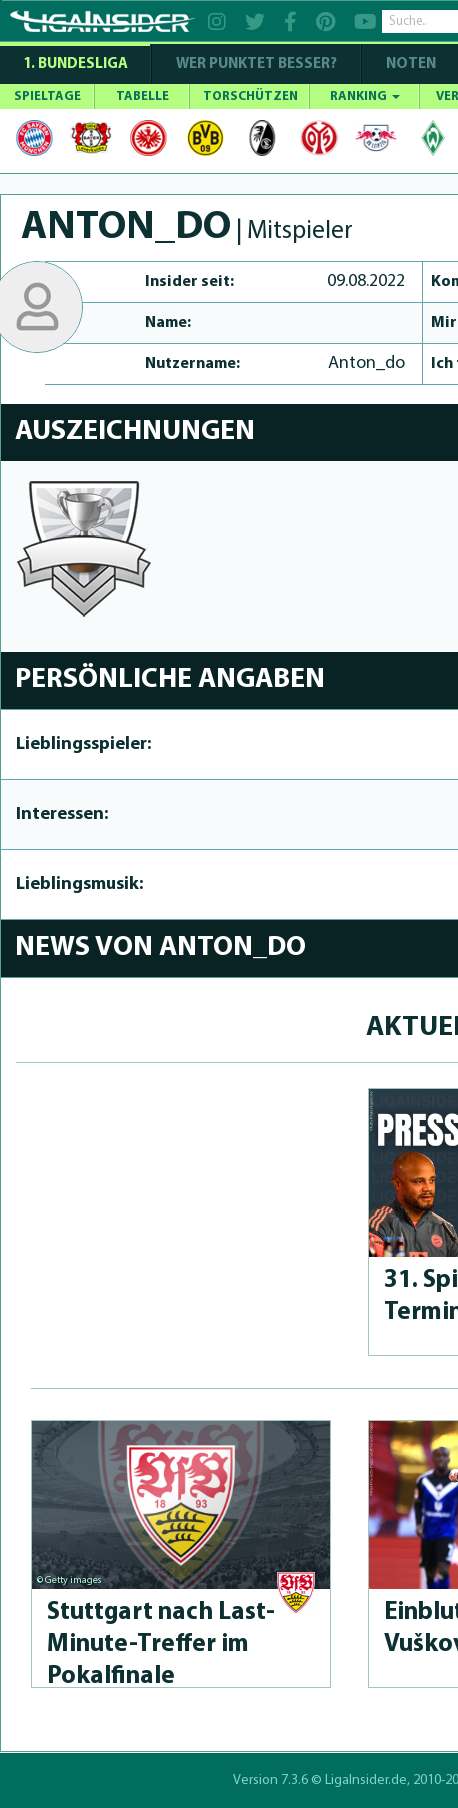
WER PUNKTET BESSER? (256, 64)
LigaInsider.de (366, 1780)
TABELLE (142, 96)
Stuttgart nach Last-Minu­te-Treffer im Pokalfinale (161, 1644)
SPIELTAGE (47, 96)
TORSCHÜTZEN (250, 96)
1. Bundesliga (75, 64)
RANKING (365, 96)
